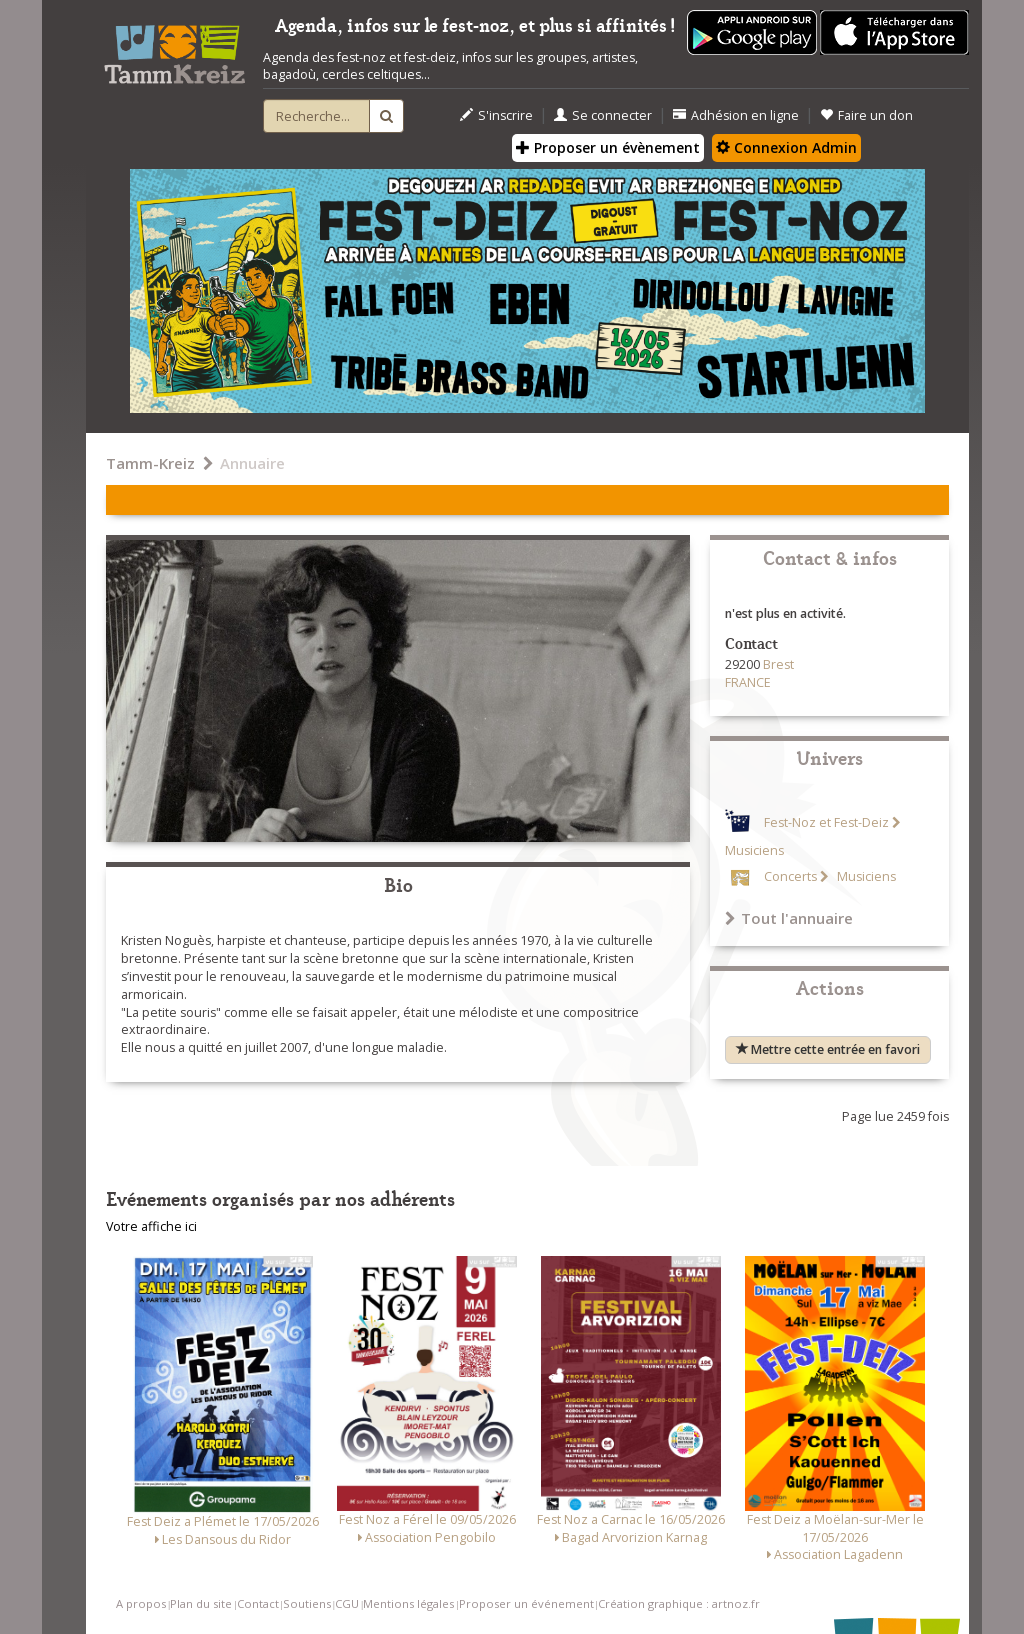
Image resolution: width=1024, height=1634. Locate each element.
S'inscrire (496, 115)
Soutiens (307, 1603)
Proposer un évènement (608, 147)
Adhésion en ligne (736, 115)
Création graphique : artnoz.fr (679, 1603)
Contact (258, 1603)
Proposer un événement (526, 1603)
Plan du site (201, 1603)
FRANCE (748, 682)
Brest (778, 664)
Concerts (790, 876)
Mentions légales (408, 1603)
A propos (141, 1603)
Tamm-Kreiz (150, 463)
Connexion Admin (786, 147)
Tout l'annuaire (789, 918)
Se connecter (603, 115)
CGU (347, 1603)
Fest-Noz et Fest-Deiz (826, 822)
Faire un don (866, 115)
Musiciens (865, 876)
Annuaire (252, 463)
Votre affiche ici (151, 1226)
